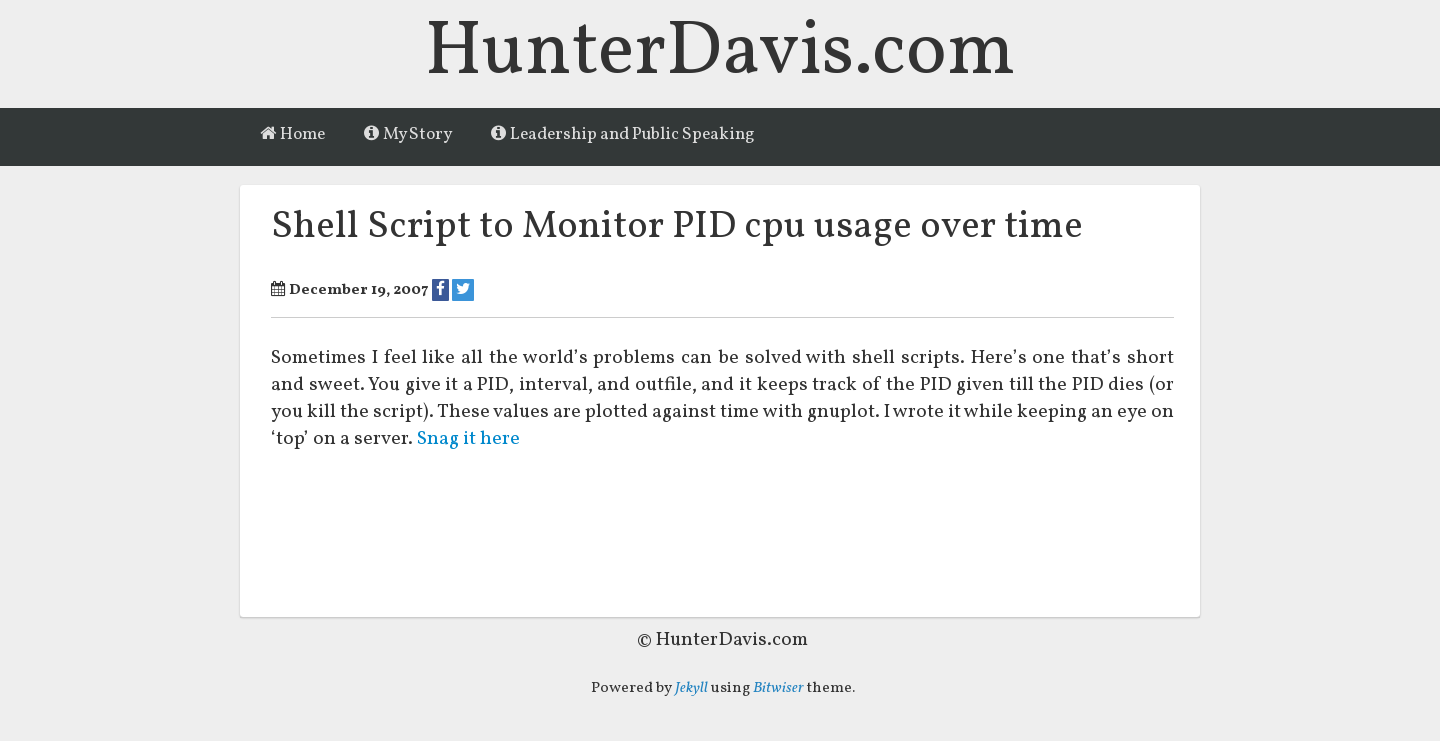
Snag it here (470, 440)
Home (292, 135)
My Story (408, 135)
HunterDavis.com (720, 53)
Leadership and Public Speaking (623, 135)
